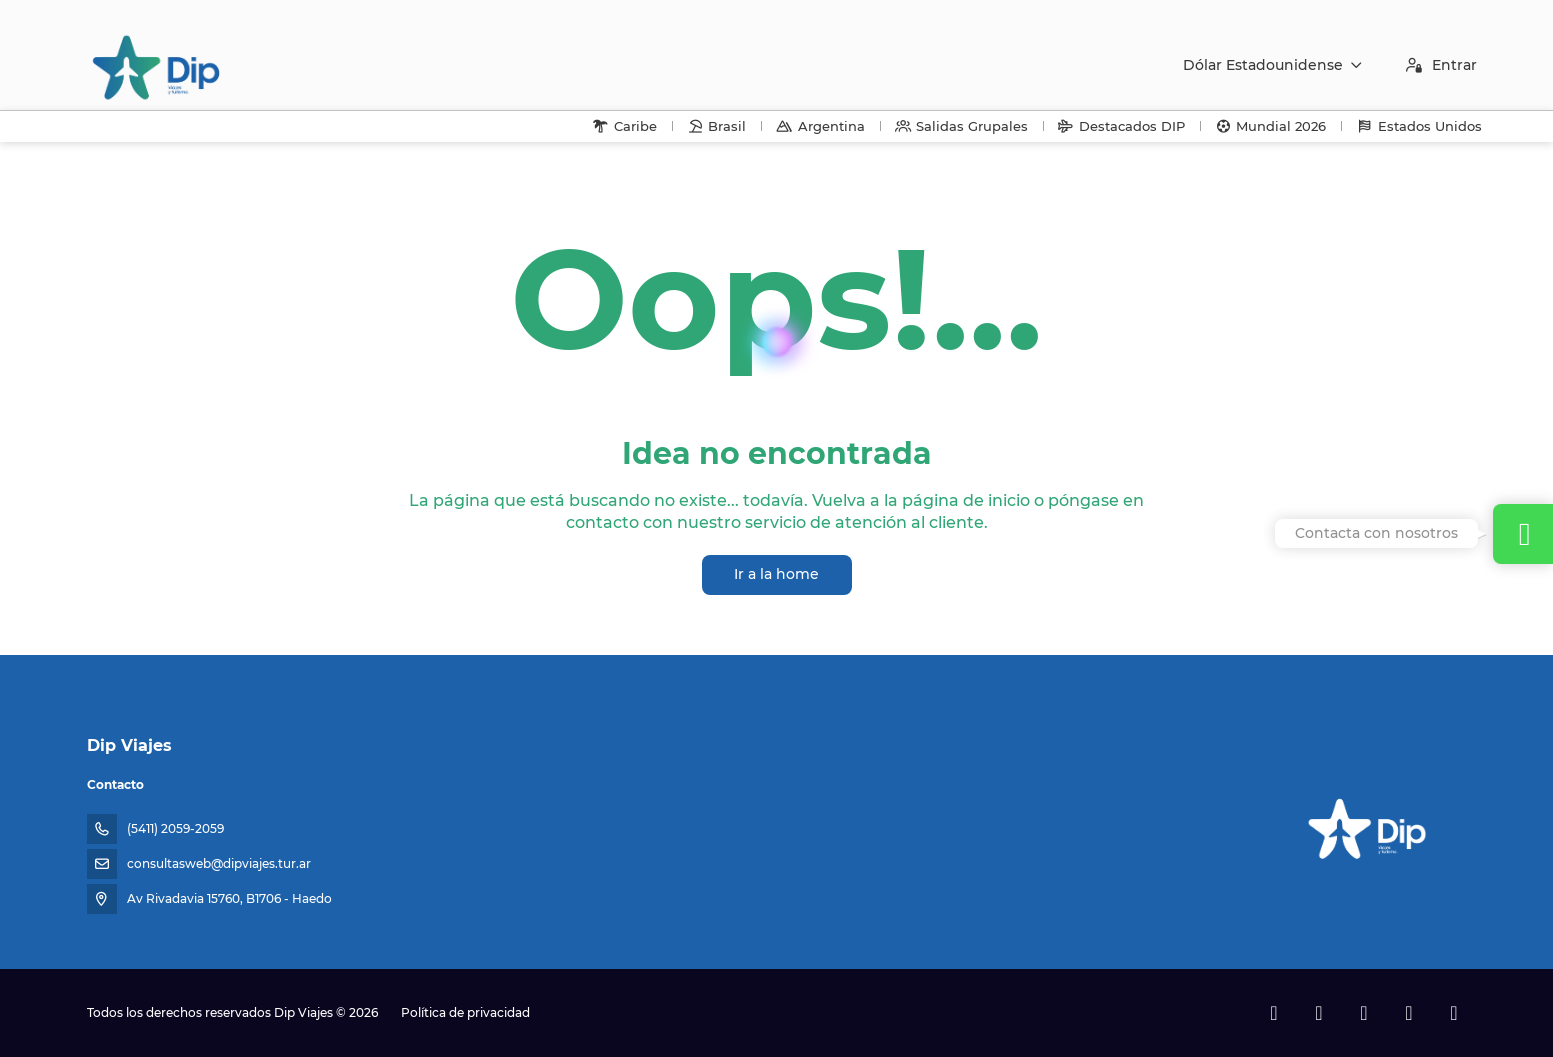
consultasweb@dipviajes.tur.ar (219, 863)
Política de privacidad (465, 1012)
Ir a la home (776, 574)
